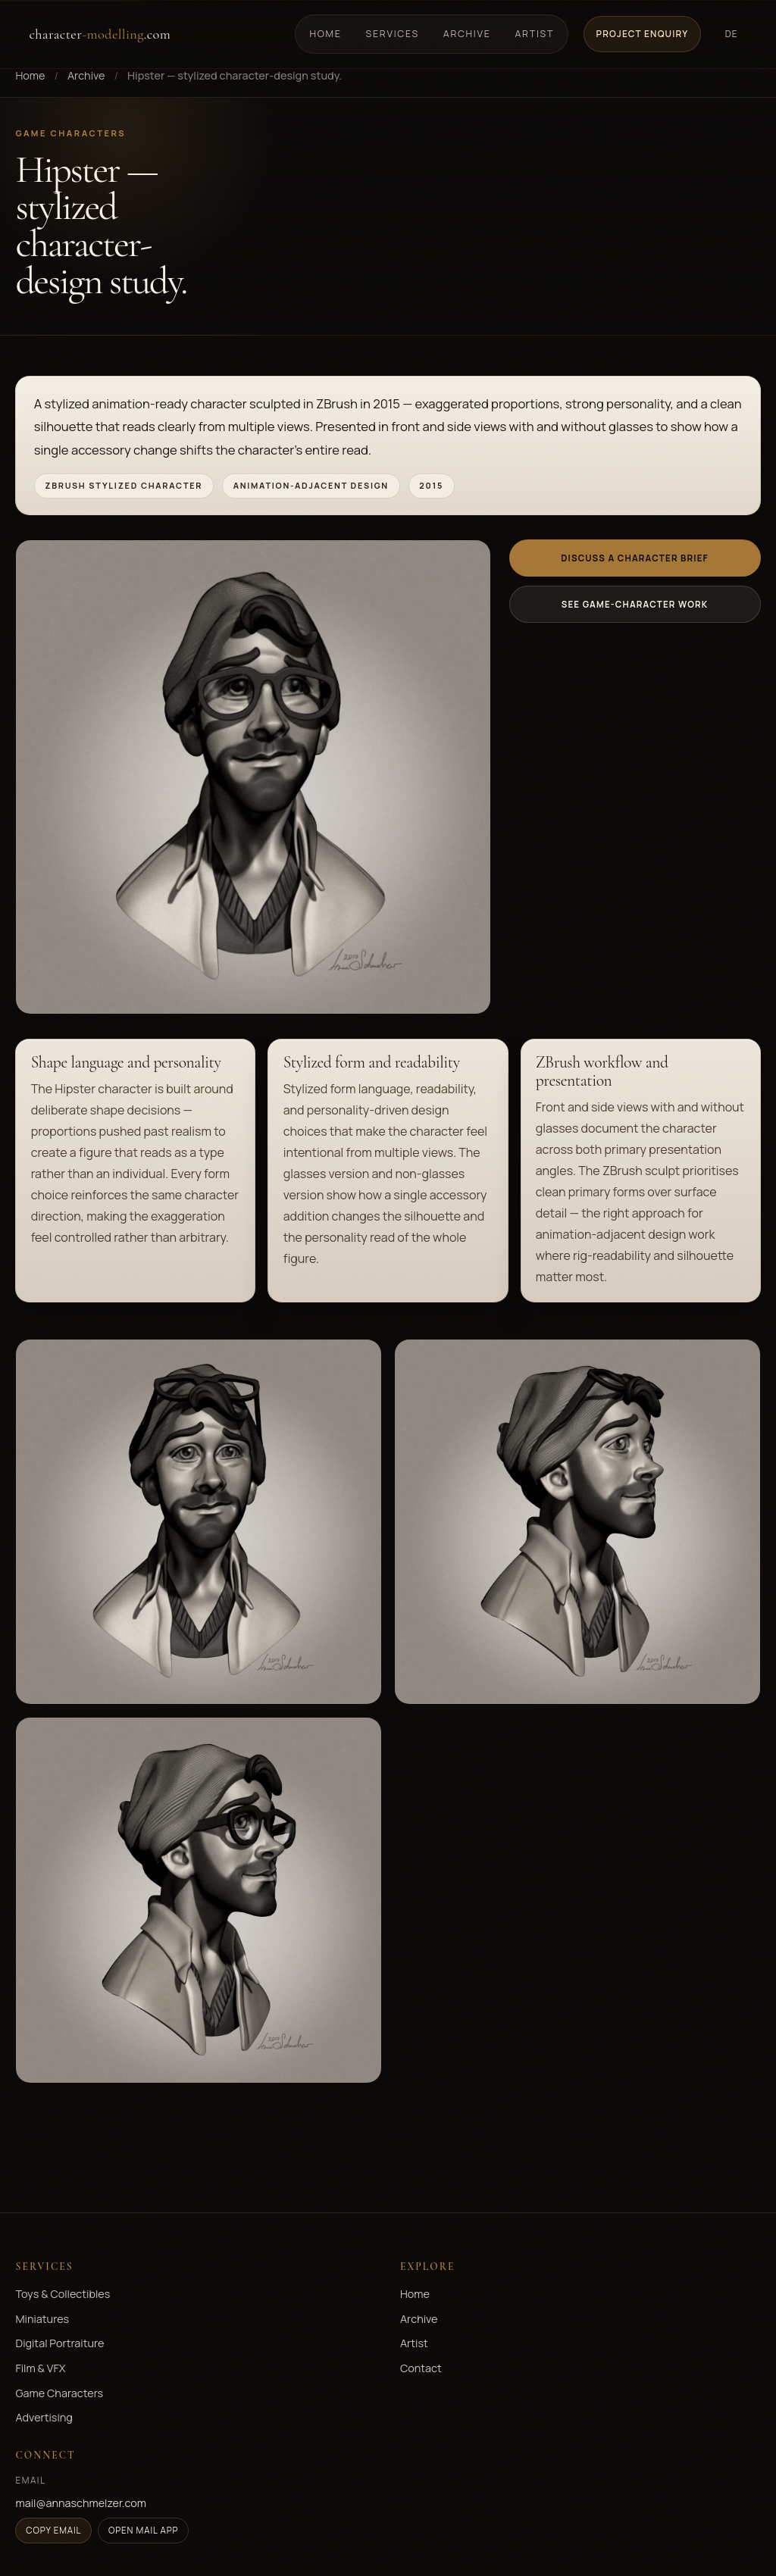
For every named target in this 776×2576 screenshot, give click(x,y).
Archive (467, 33)
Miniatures (42, 2319)
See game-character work (635, 604)
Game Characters (59, 2393)
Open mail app (143, 2530)
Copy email (53, 2530)
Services (392, 33)
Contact (421, 2368)
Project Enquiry (642, 33)
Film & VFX (40, 2368)
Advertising (43, 2417)
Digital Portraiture (59, 2343)
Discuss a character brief (634, 558)
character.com (100, 34)
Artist (534, 33)
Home (326, 33)
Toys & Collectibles (62, 2294)
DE (731, 33)
